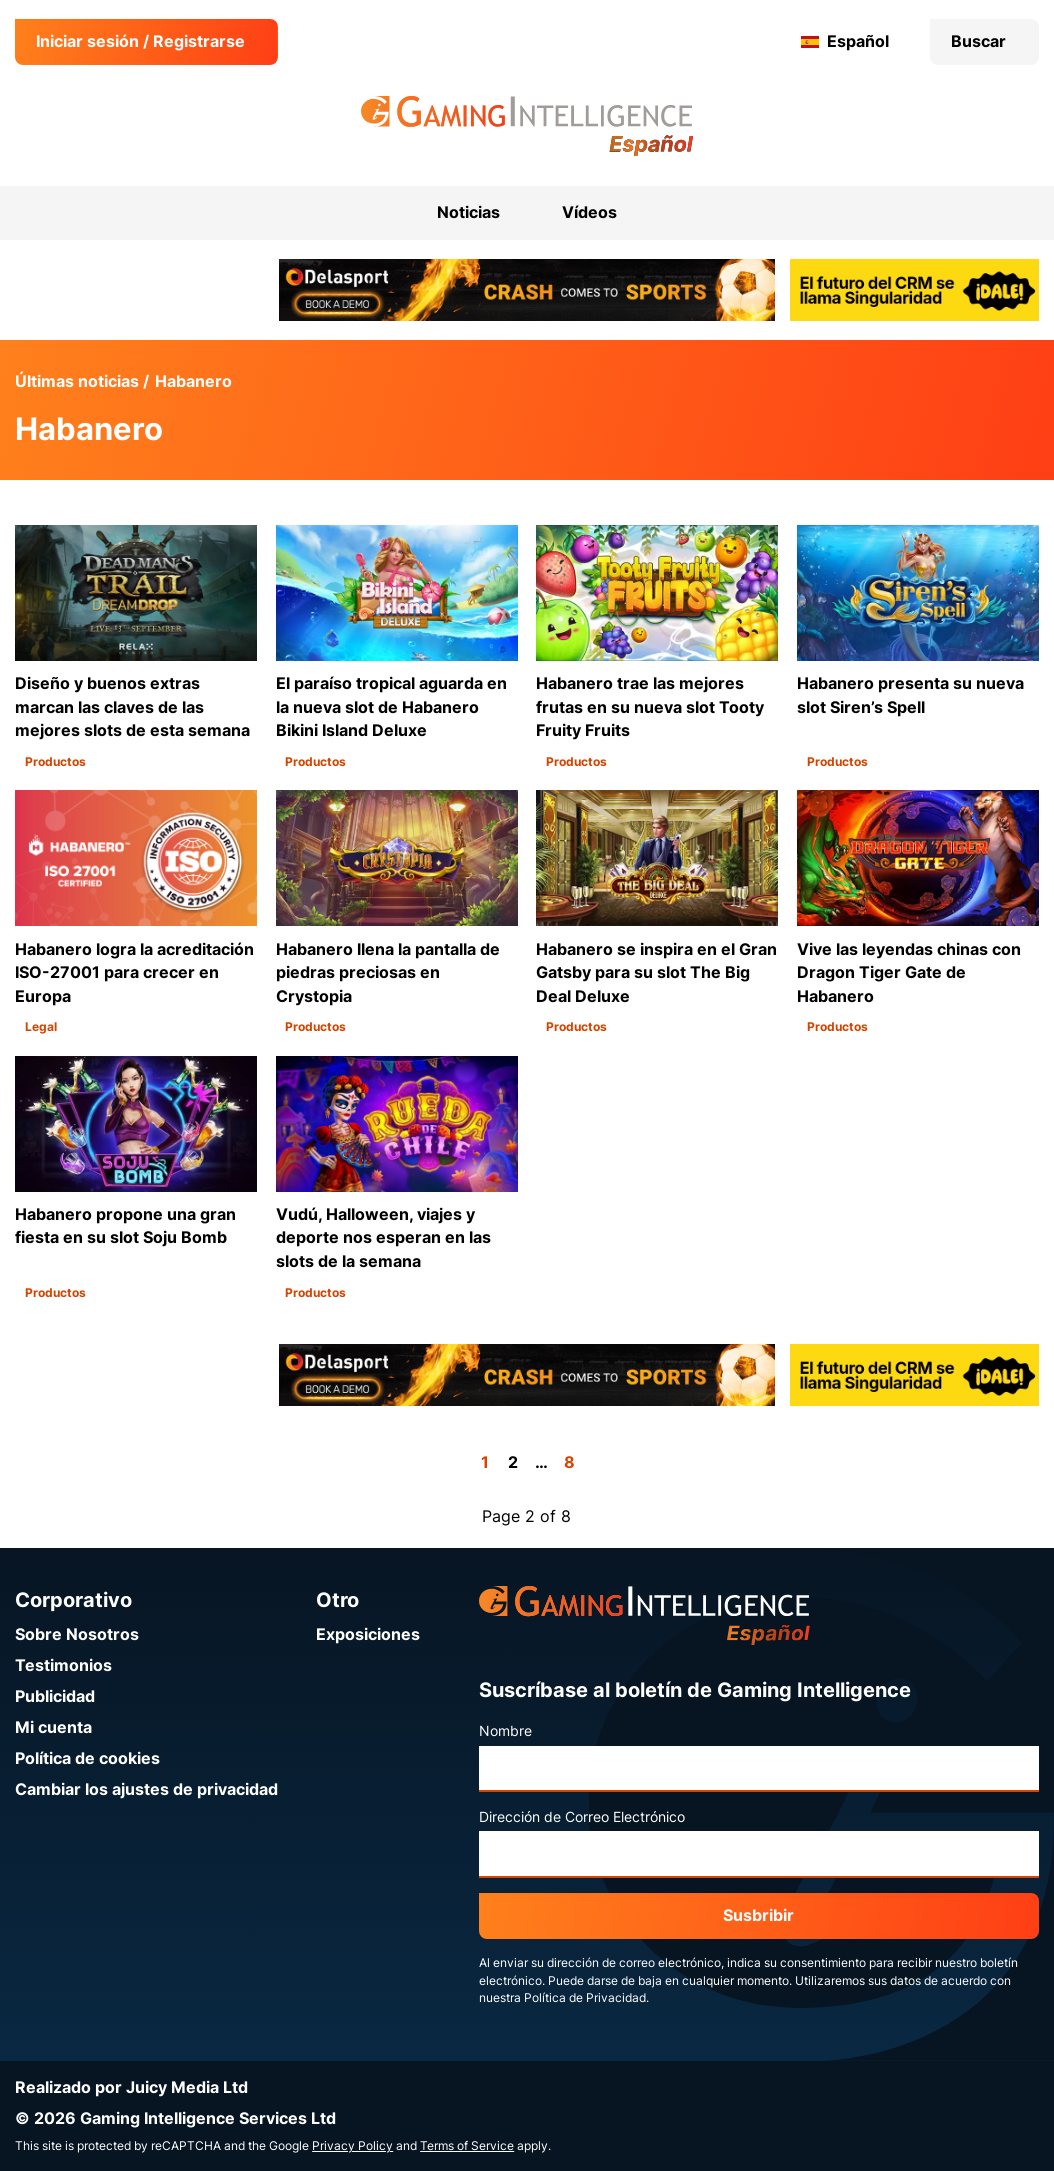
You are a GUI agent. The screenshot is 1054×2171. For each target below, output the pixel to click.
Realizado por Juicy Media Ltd (131, 2087)
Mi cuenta (53, 1727)
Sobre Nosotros (77, 1634)
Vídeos (589, 212)
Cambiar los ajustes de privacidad (146, 1789)
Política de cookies (87, 1758)
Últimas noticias (77, 381)
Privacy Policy (352, 2146)
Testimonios (63, 1665)
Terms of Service (467, 2146)
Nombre (505, 1731)
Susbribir (758, 1915)
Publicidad (55, 1696)
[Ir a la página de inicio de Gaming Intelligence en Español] (527, 126)
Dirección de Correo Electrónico (582, 1817)
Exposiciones (368, 1634)
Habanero (193, 381)
